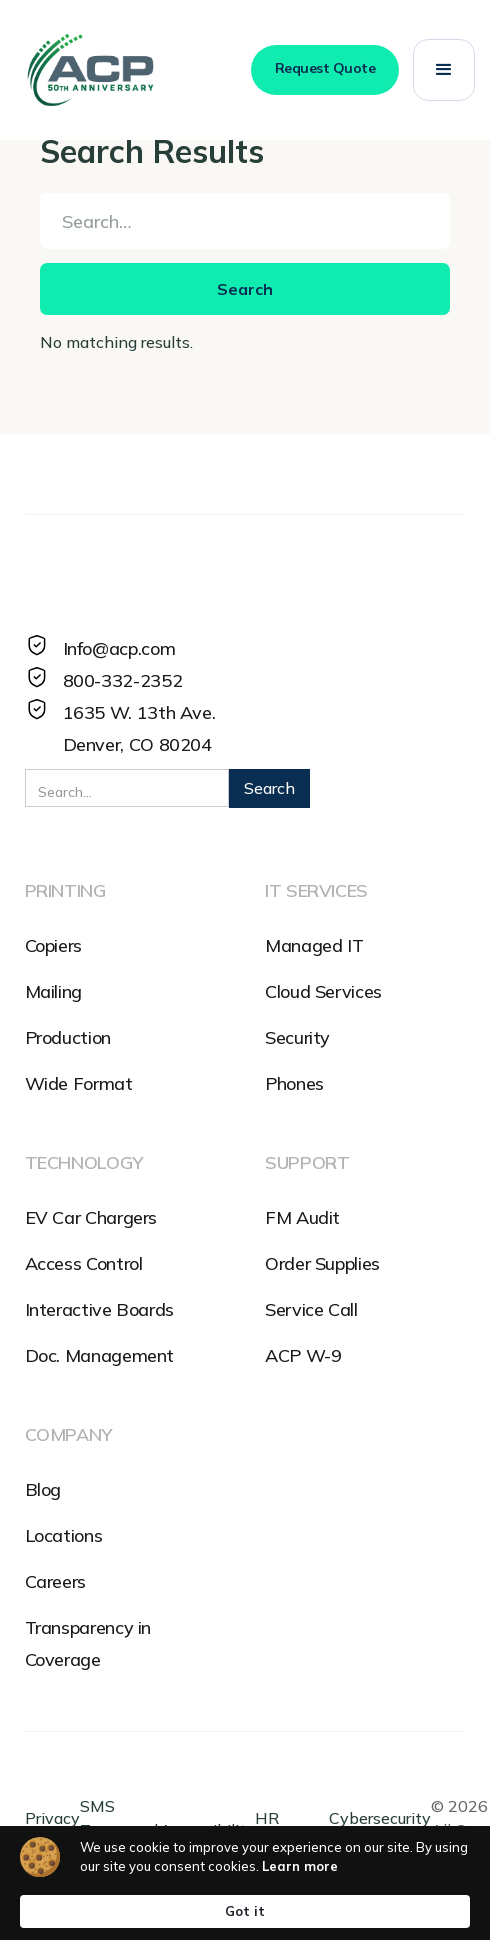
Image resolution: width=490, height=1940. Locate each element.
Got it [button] (245, 1911)
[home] (90, 70)
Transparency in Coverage (88, 1643)
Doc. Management (100, 1355)
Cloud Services (323, 991)
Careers (55, 1581)
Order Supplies (322, 1263)
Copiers (53, 945)
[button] (444, 70)
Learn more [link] (300, 1866)
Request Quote (325, 68)
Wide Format (79, 1083)
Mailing (53, 991)
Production (68, 1037)
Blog (43, 1489)
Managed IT (314, 945)
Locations (64, 1535)
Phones (294, 1083)
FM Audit (302, 1217)
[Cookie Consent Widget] (245, 1883)
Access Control (84, 1263)
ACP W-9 (303, 1355)
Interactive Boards (100, 1309)
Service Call (311, 1309)
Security (297, 1037)
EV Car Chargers (91, 1217)
